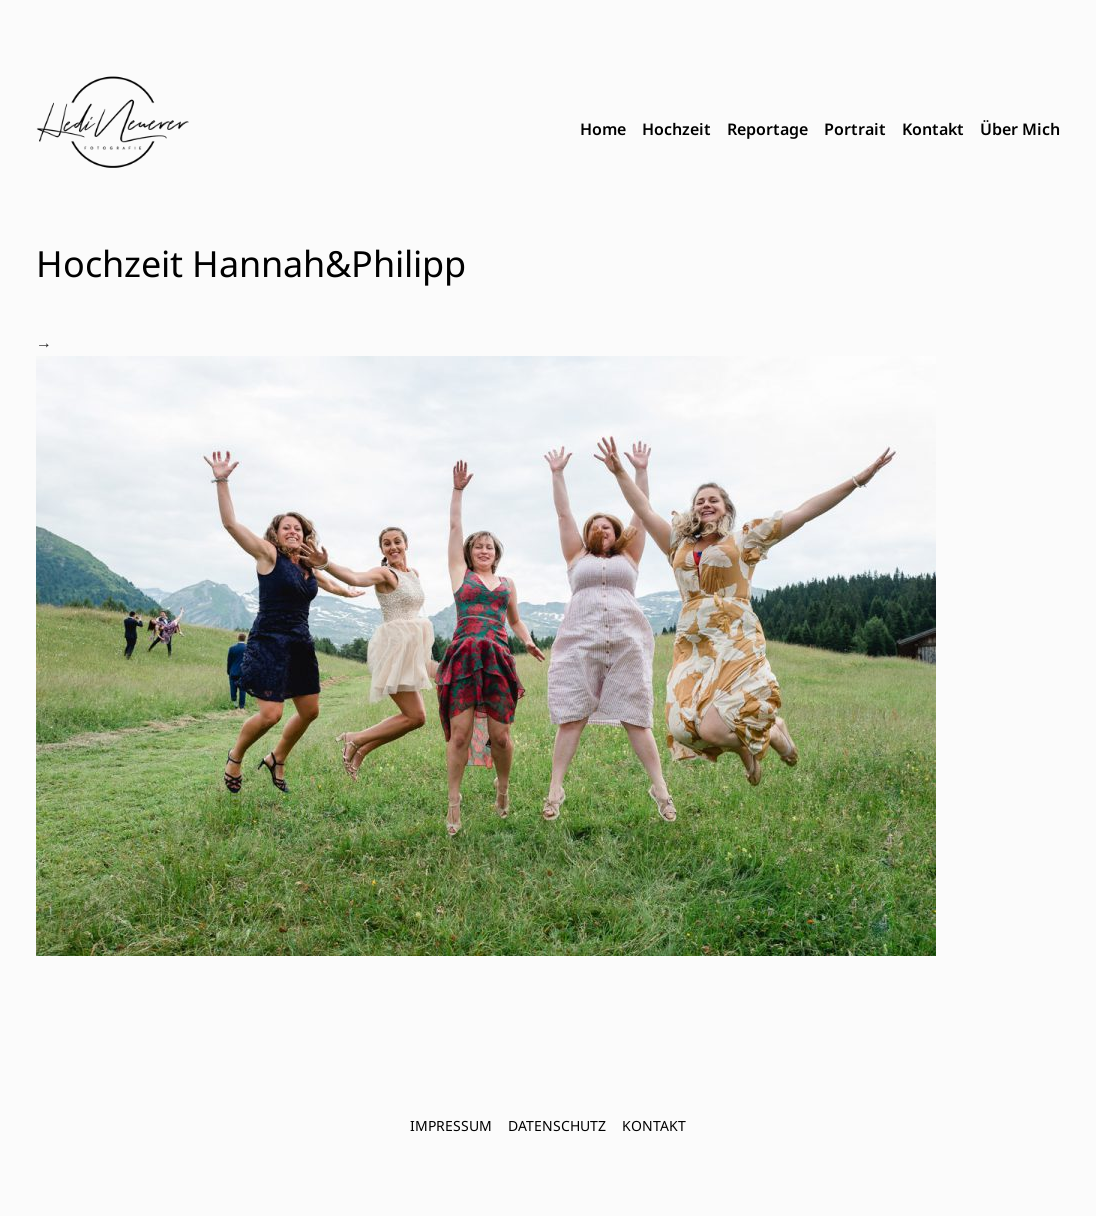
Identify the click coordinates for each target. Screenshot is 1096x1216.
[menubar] (820, 130)
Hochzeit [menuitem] (676, 129)
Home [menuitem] (603, 129)
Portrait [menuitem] (855, 129)
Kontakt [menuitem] (933, 129)
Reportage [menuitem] (767, 129)
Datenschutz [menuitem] (557, 1125)
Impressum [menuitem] (451, 1125)
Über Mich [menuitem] (1020, 129)
